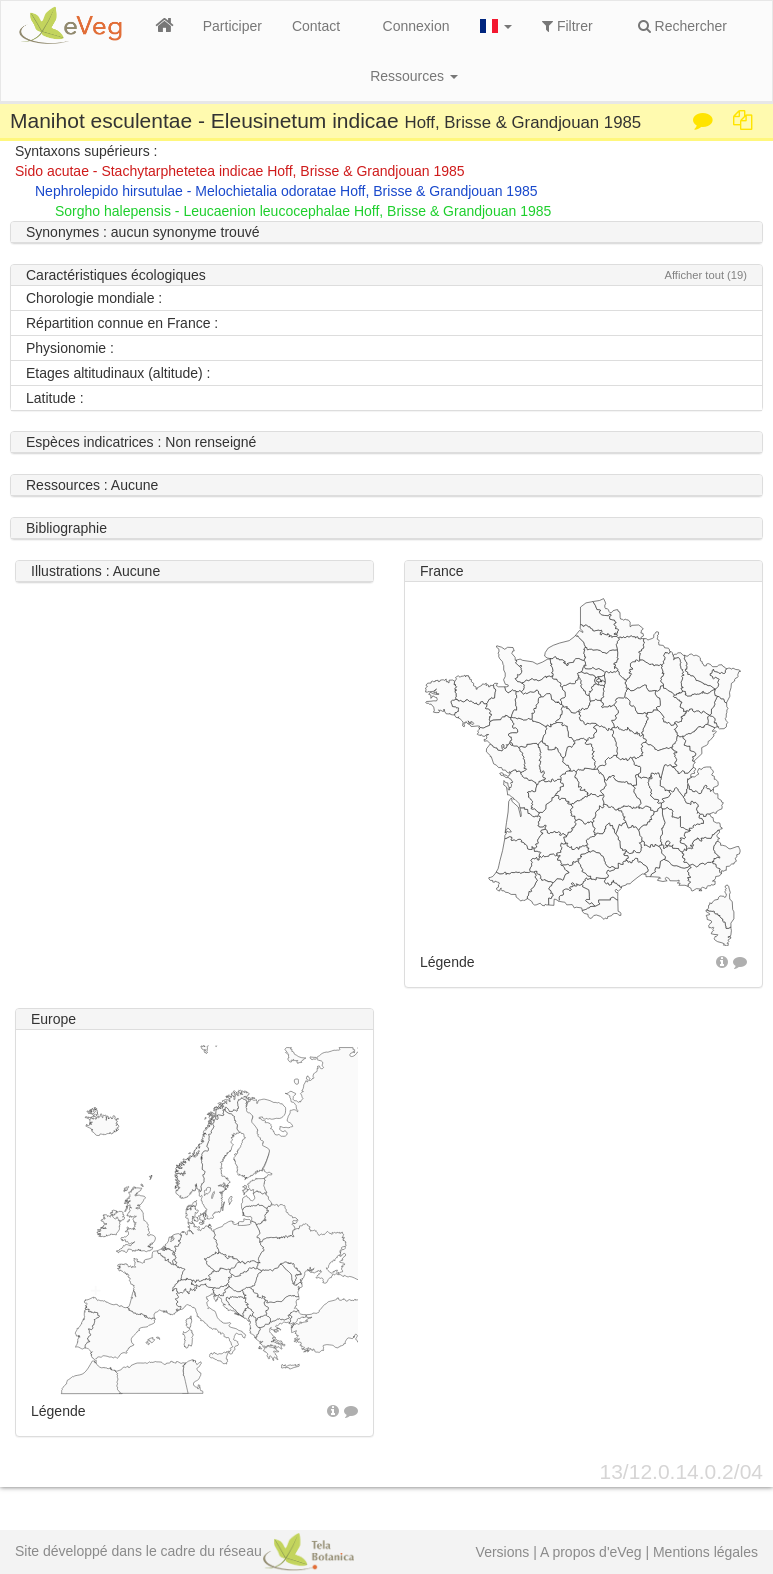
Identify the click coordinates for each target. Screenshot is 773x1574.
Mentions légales (705, 1552)
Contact (316, 26)
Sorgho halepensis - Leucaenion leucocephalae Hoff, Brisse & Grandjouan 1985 (303, 211)
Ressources (414, 76)
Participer (232, 26)
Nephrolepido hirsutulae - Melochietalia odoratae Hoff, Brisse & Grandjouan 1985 (286, 191)
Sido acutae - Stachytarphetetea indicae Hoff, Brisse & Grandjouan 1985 (240, 171)
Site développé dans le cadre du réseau (184, 1551)
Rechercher (682, 26)
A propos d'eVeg (591, 1552)
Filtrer (567, 26)
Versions (503, 1552)
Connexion (416, 26)
